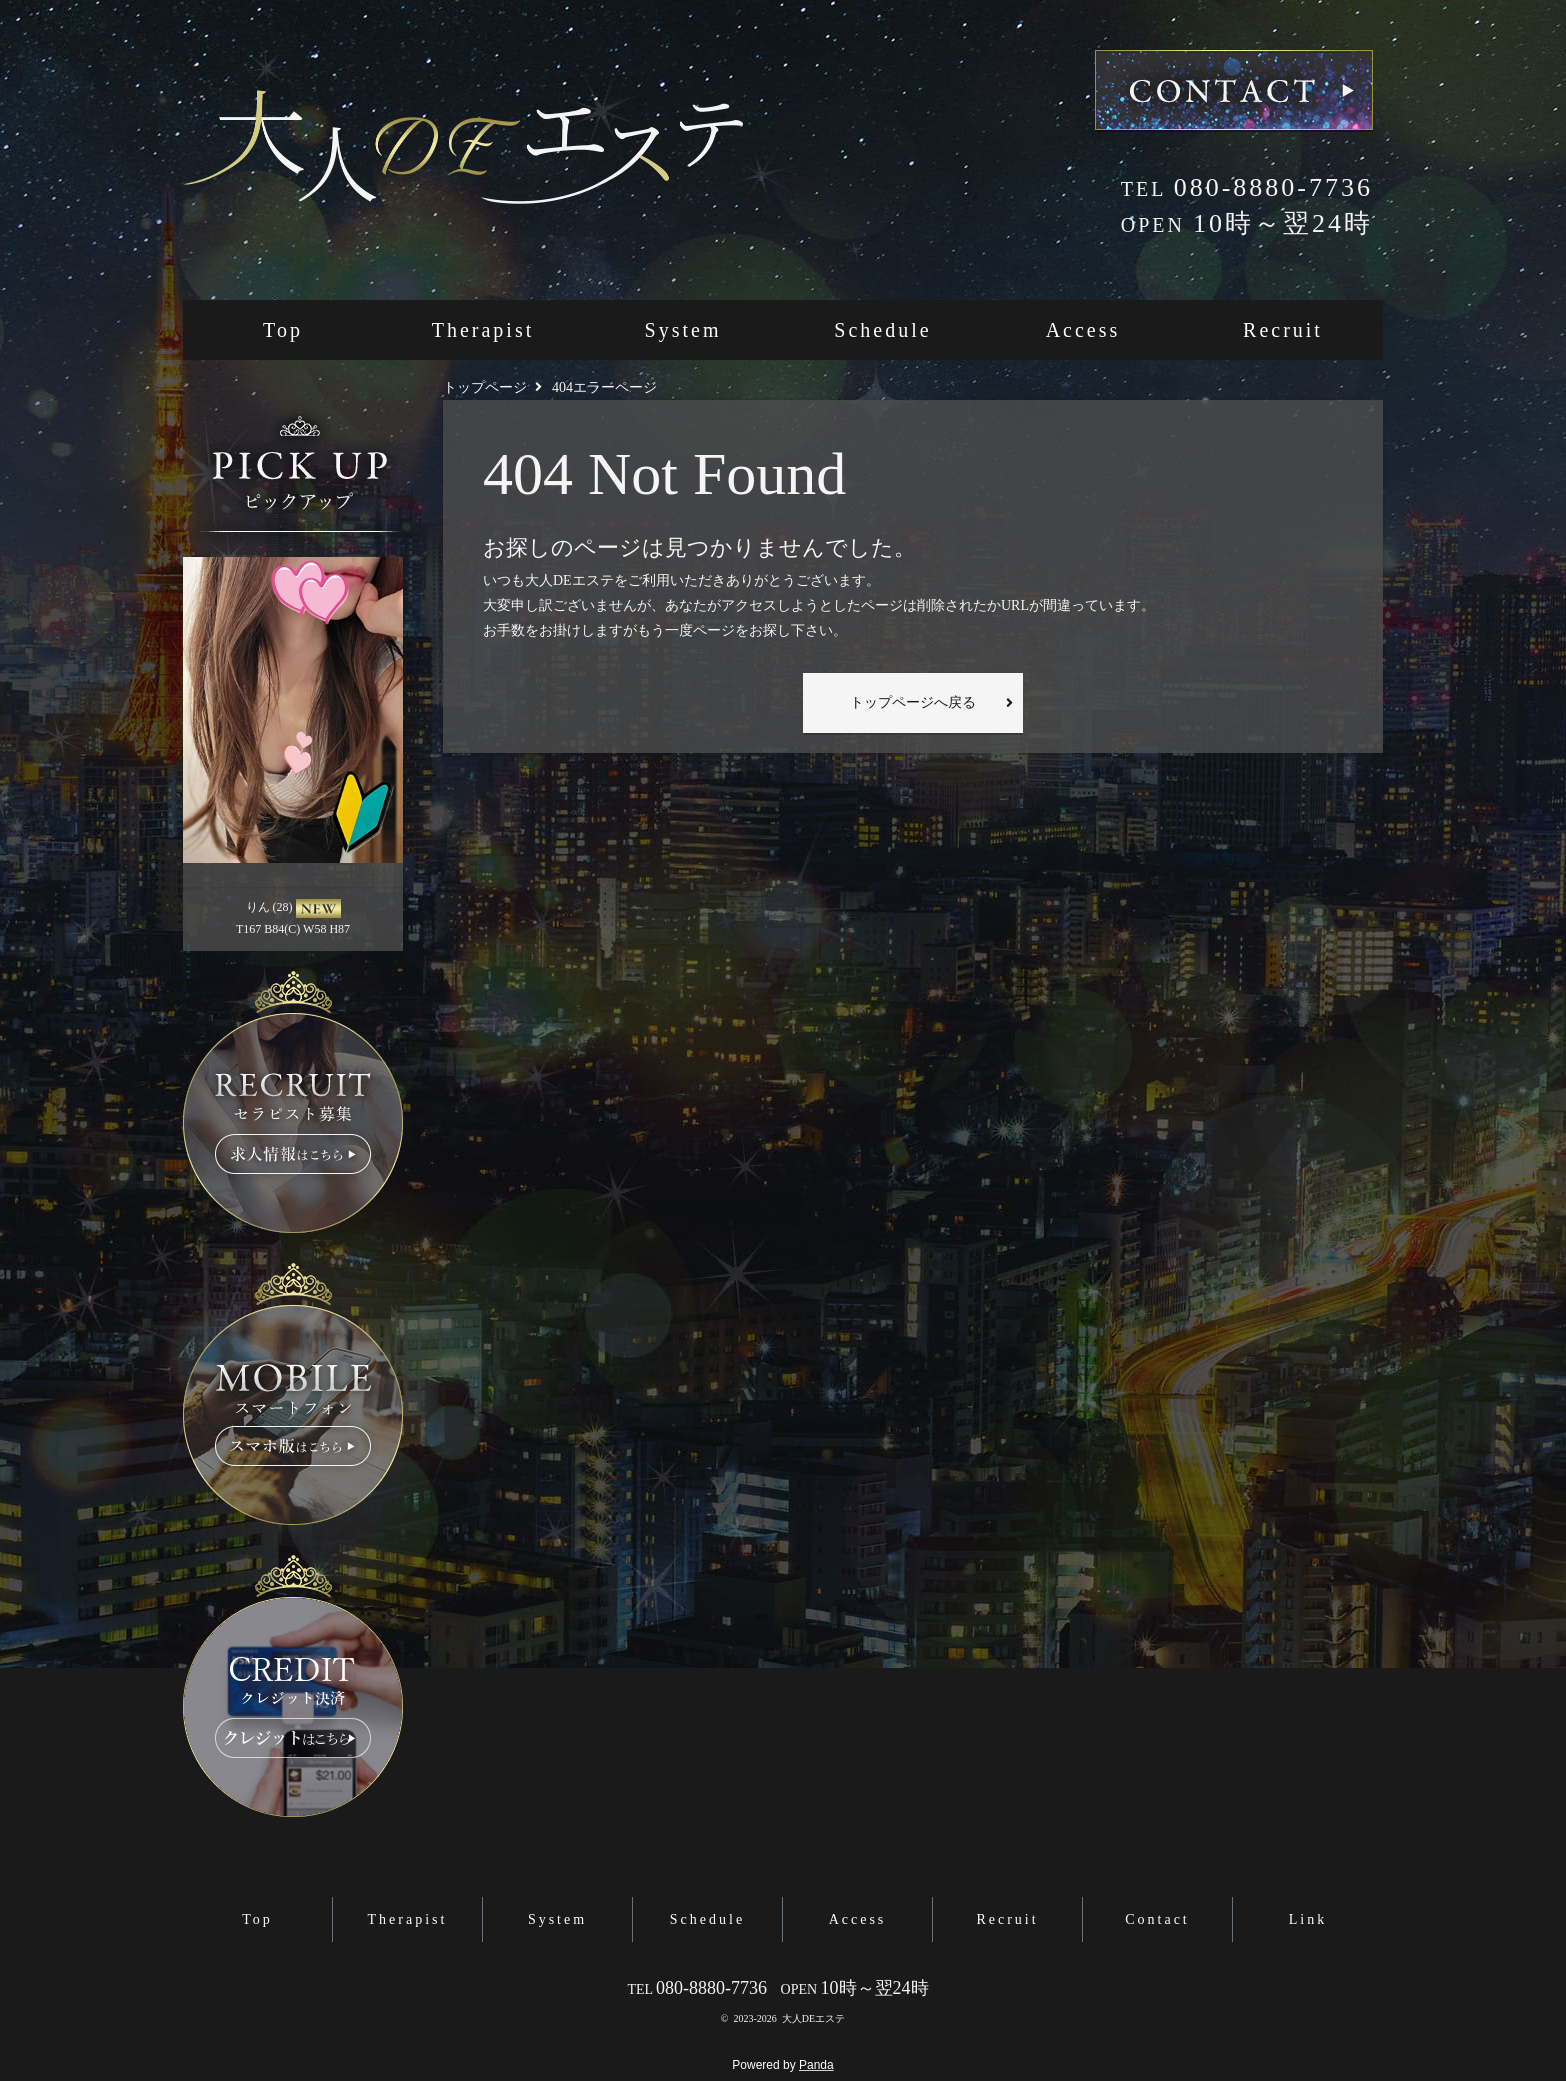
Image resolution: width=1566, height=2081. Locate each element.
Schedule (882, 330)
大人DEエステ (813, 2018)
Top (283, 330)
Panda (816, 2065)
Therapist (483, 330)
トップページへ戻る (913, 702)
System (683, 330)
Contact (1157, 1919)
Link (1308, 1919)
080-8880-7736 (1247, 187)
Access (1083, 330)
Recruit (1283, 330)
